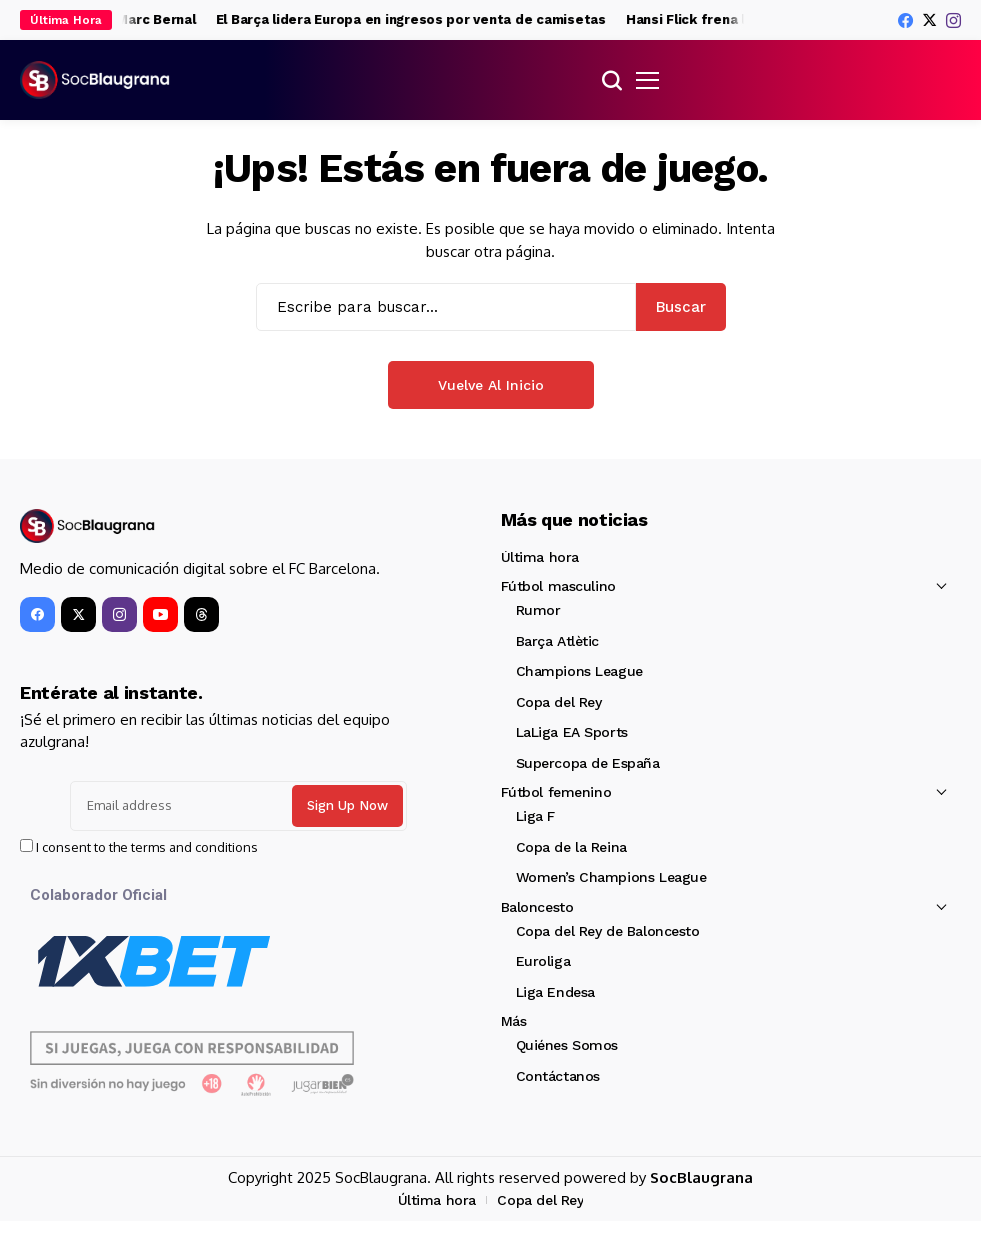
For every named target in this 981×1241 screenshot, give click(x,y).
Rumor (538, 610)
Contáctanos (558, 1076)
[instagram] (953, 20)
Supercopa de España (588, 763)
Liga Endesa (555, 992)
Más (514, 1021)
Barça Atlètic (558, 641)
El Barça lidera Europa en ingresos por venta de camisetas (436, 19)
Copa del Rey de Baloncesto (608, 931)
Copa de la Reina (571, 847)
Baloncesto (537, 907)
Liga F (535, 816)
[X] (929, 20)
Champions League (579, 671)
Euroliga (543, 961)
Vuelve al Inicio (491, 385)
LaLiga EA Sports (572, 732)
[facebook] (905, 20)
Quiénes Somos (567, 1045)
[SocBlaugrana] (95, 80)
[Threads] (201, 614)
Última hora (540, 557)
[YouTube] (160, 614)
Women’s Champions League (611, 877)
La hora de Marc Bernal (144, 19)
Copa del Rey (559, 702)
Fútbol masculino (558, 586)
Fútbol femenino (556, 792)
